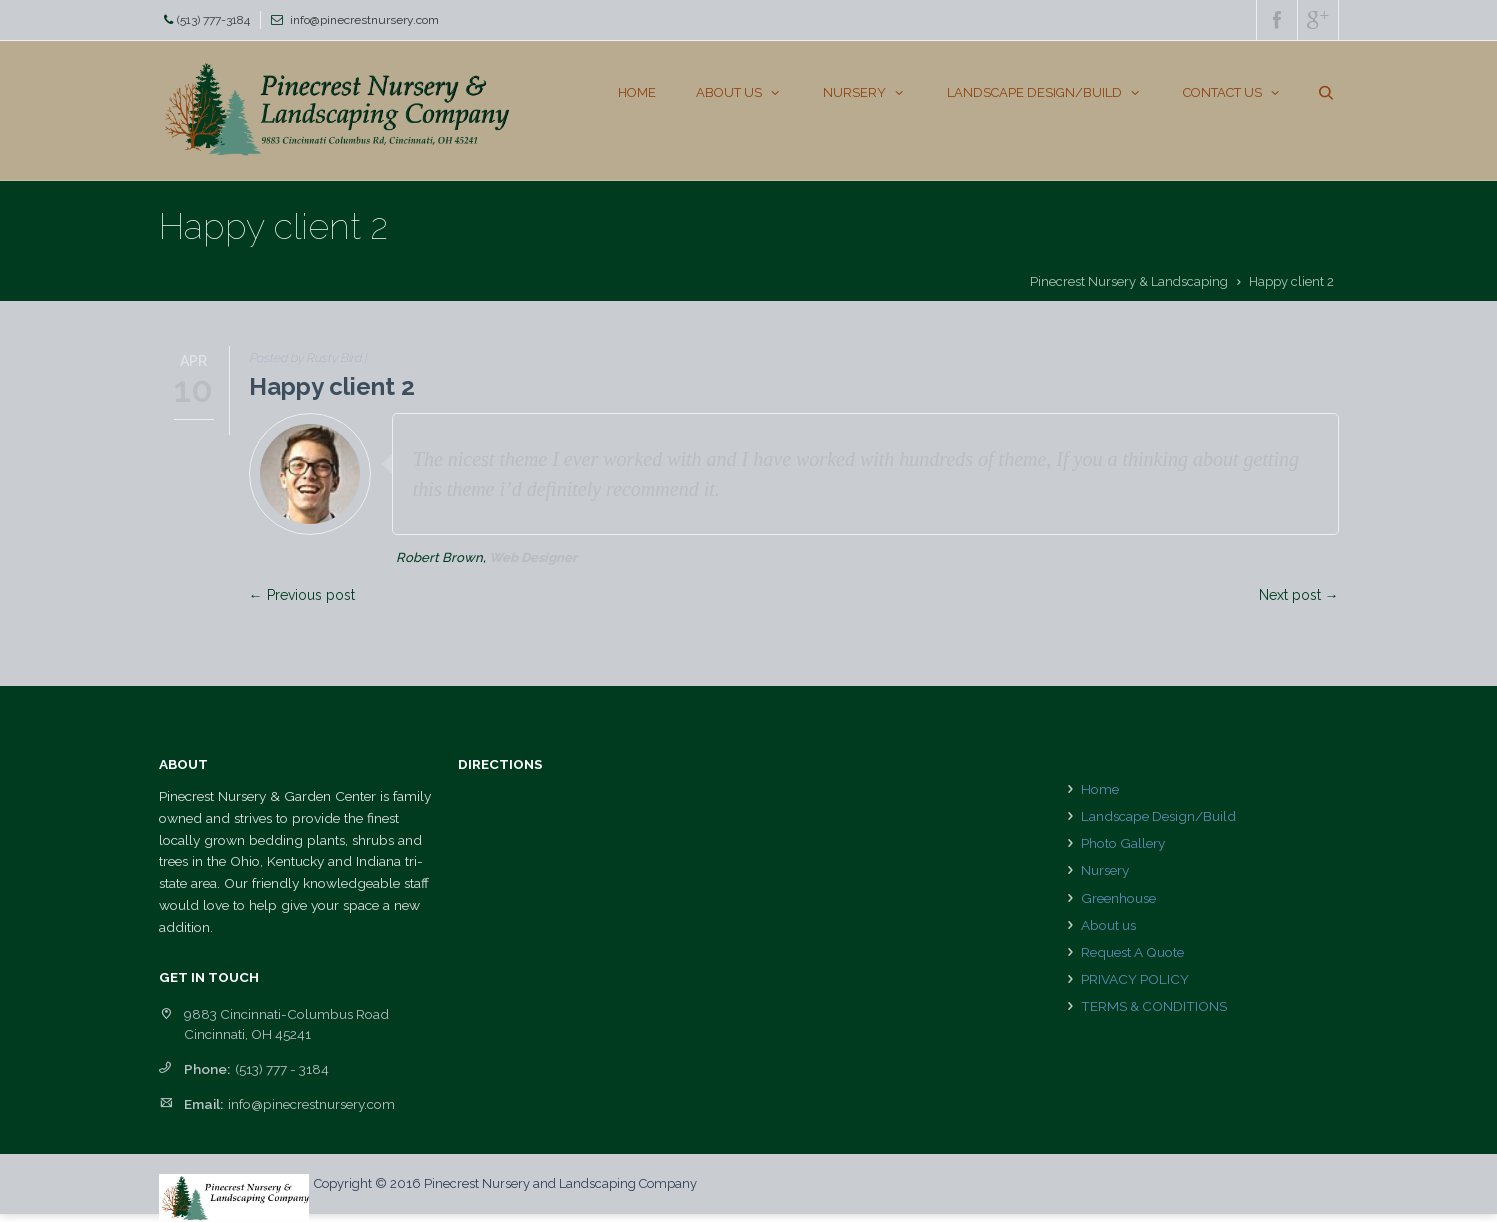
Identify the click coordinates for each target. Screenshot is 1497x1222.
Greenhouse (1118, 898)
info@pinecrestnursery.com (364, 20)
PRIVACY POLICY (1135, 979)
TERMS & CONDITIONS (1154, 1006)
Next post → (1299, 595)
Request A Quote (1132, 952)
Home (1100, 789)
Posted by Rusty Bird (305, 358)
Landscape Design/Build (1158, 816)
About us (1108, 925)
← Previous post (302, 595)
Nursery (1105, 870)
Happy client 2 (332, 386)
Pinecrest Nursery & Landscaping (1129, 281)
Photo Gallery (1123, 843)
